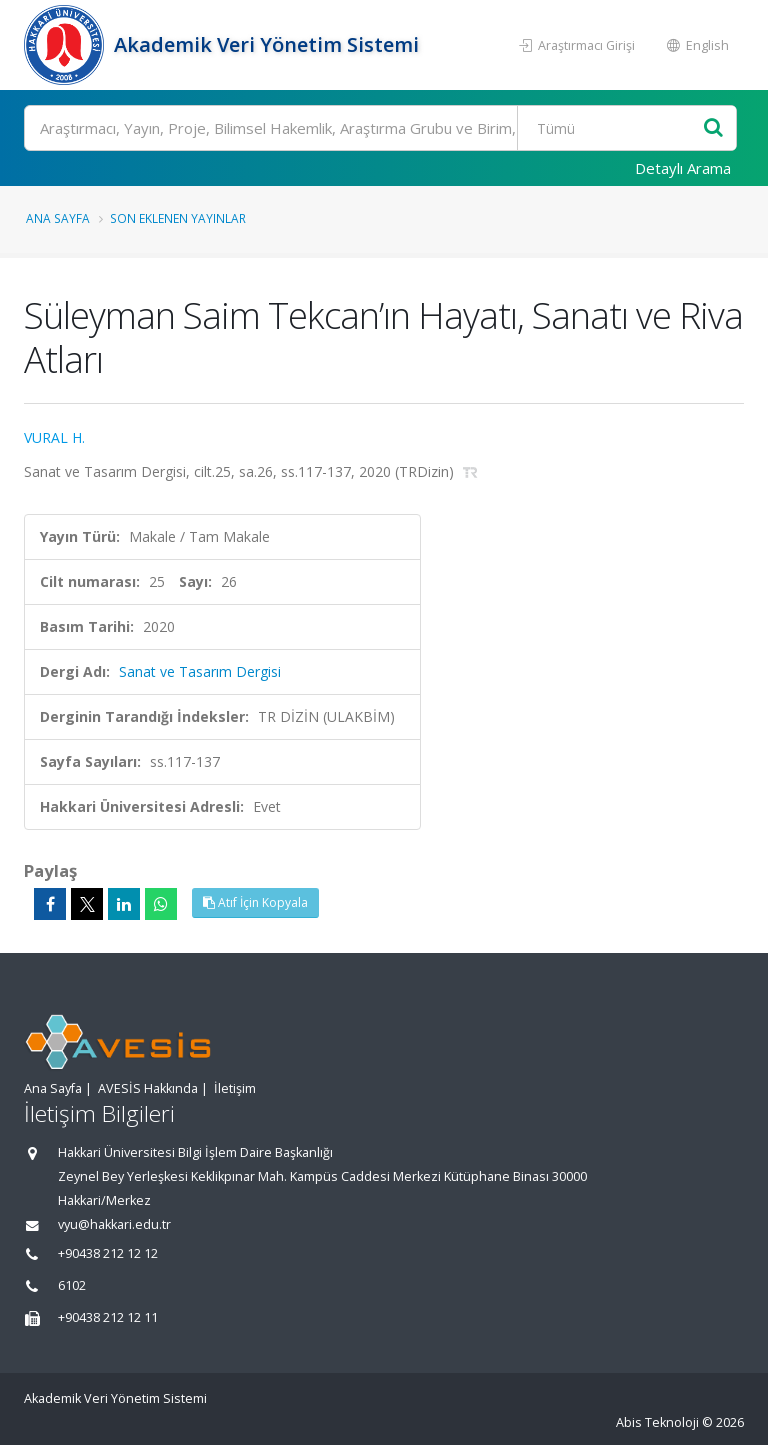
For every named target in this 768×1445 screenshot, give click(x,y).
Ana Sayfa (58, 218)
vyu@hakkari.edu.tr (114, 1224)
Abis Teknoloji (657, 1422)
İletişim (235, 1088)
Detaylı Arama (683, 168)
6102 (72, 1285)
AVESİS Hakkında (148, 1088)
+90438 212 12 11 (108, 1317)
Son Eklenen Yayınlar (178, 218)
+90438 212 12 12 (108, 1253)
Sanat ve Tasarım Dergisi (200, 671)
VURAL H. (54, 437)
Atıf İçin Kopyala (255, 902)
